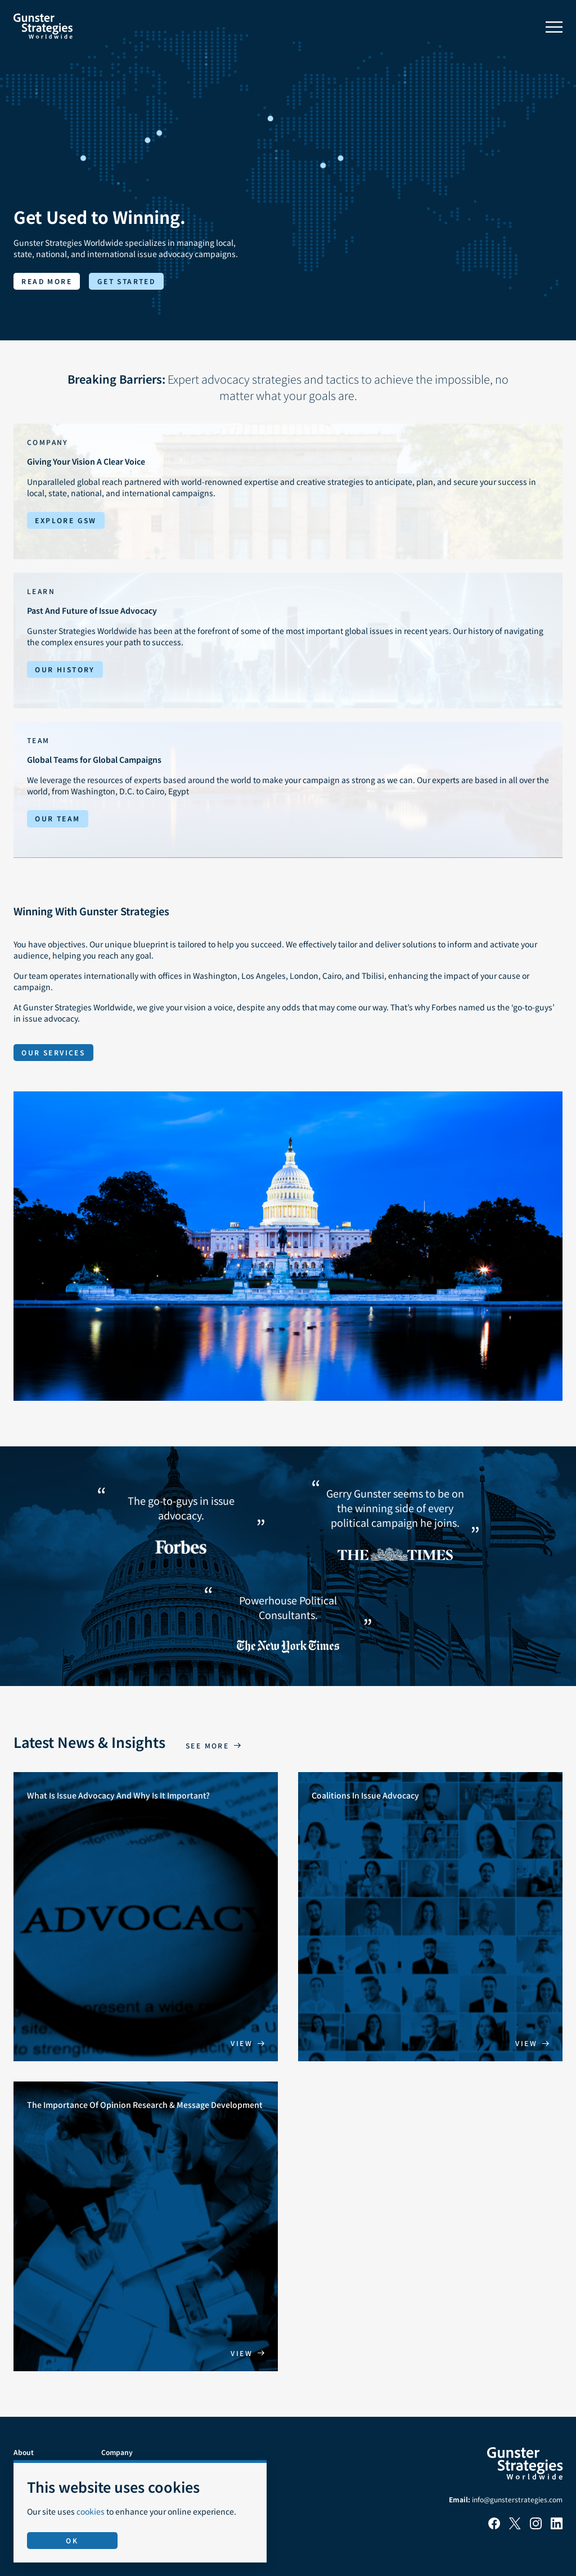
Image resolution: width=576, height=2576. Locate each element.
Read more (46, 281)
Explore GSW (65, 520)
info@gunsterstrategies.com (517, 2499)
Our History (64, 669)
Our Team (57, 818)
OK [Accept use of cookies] (72, 2540)
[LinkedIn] (556, 2526)
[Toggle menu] (554, 27)
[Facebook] (494, 2526)
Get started (126, 281)
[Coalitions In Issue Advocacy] (430, 1917)
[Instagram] (536, 2526)
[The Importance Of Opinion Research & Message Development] (146, 2226)
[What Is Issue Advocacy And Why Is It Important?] (146, 1917)
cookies (90, 2511)
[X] (515, 2526)
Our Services (53, 1052)
